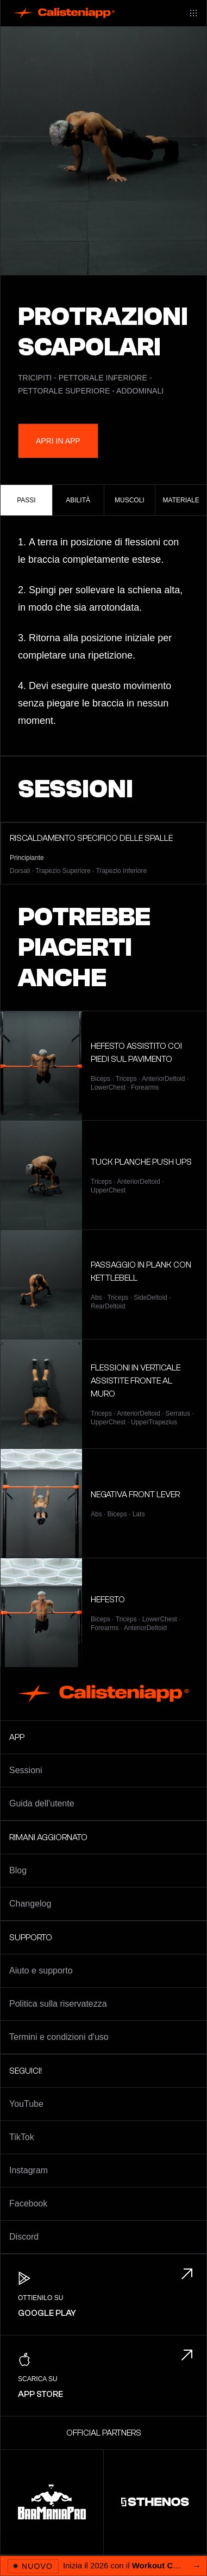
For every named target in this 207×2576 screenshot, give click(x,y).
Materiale (181, 500)
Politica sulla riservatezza (58, 2003)
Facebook (28, 2203)
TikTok (21, 2137)
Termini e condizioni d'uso (59, 2037)
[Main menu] (193, 13)
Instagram (28, 2170)
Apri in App (58, 440)
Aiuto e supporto (41, 1970)
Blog (18, 1870)
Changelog (30, 1903)
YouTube (26, 2103)
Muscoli (130, 500)
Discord (24, 2236)
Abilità (78, 500)
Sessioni (25, 1770)
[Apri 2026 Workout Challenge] (103, 2565)
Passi (26, 500)
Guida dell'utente (41, 1803)
